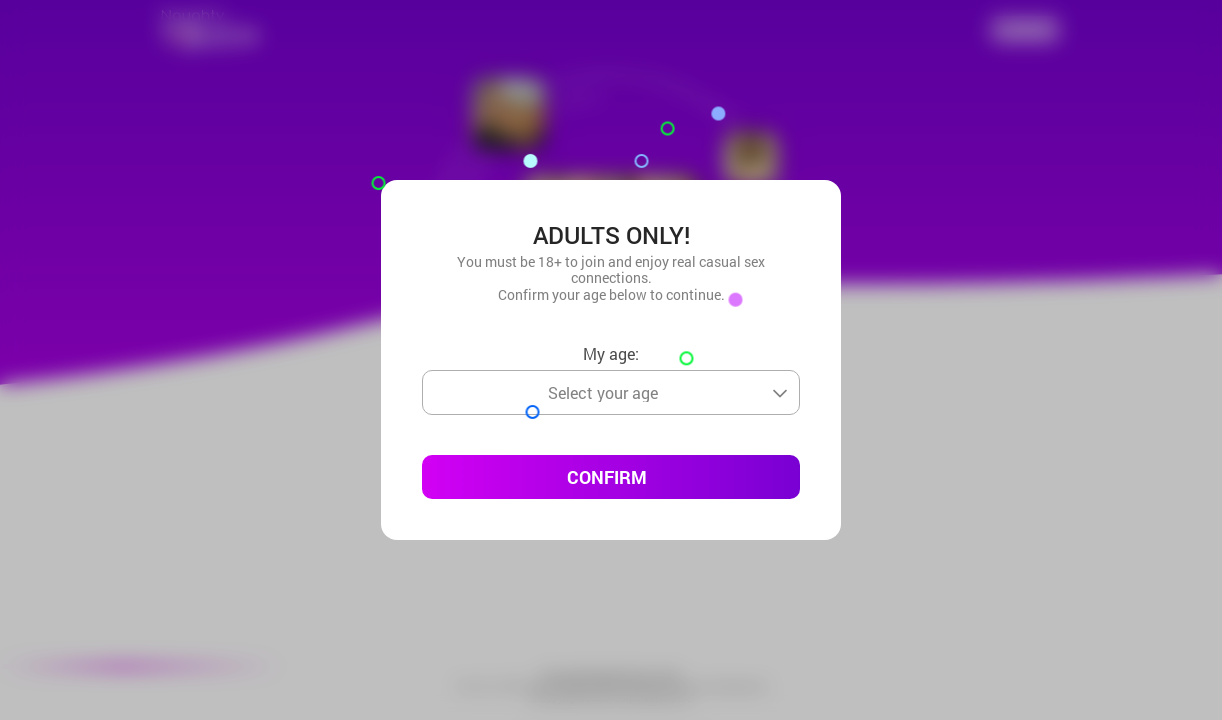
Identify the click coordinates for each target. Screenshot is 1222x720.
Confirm (607, 477)
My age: (611, 353)
